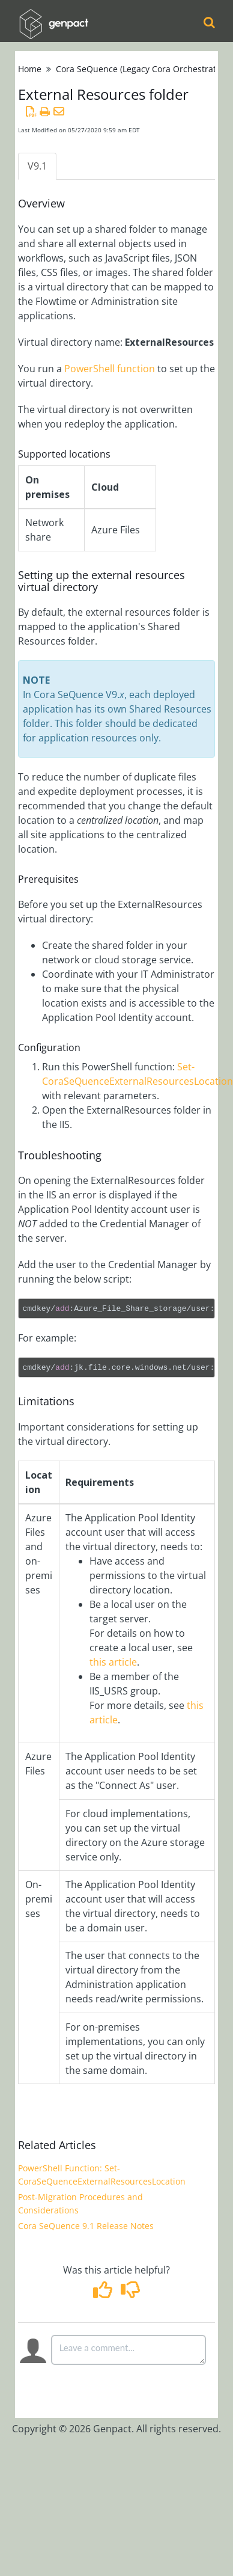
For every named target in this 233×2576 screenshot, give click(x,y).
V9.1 (37, 166)
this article (113, 1662)
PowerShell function (109, 368)
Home (29, 69)
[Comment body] (128, 2350)
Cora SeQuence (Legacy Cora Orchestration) (143, 69)
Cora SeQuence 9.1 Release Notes (86, 2225)
